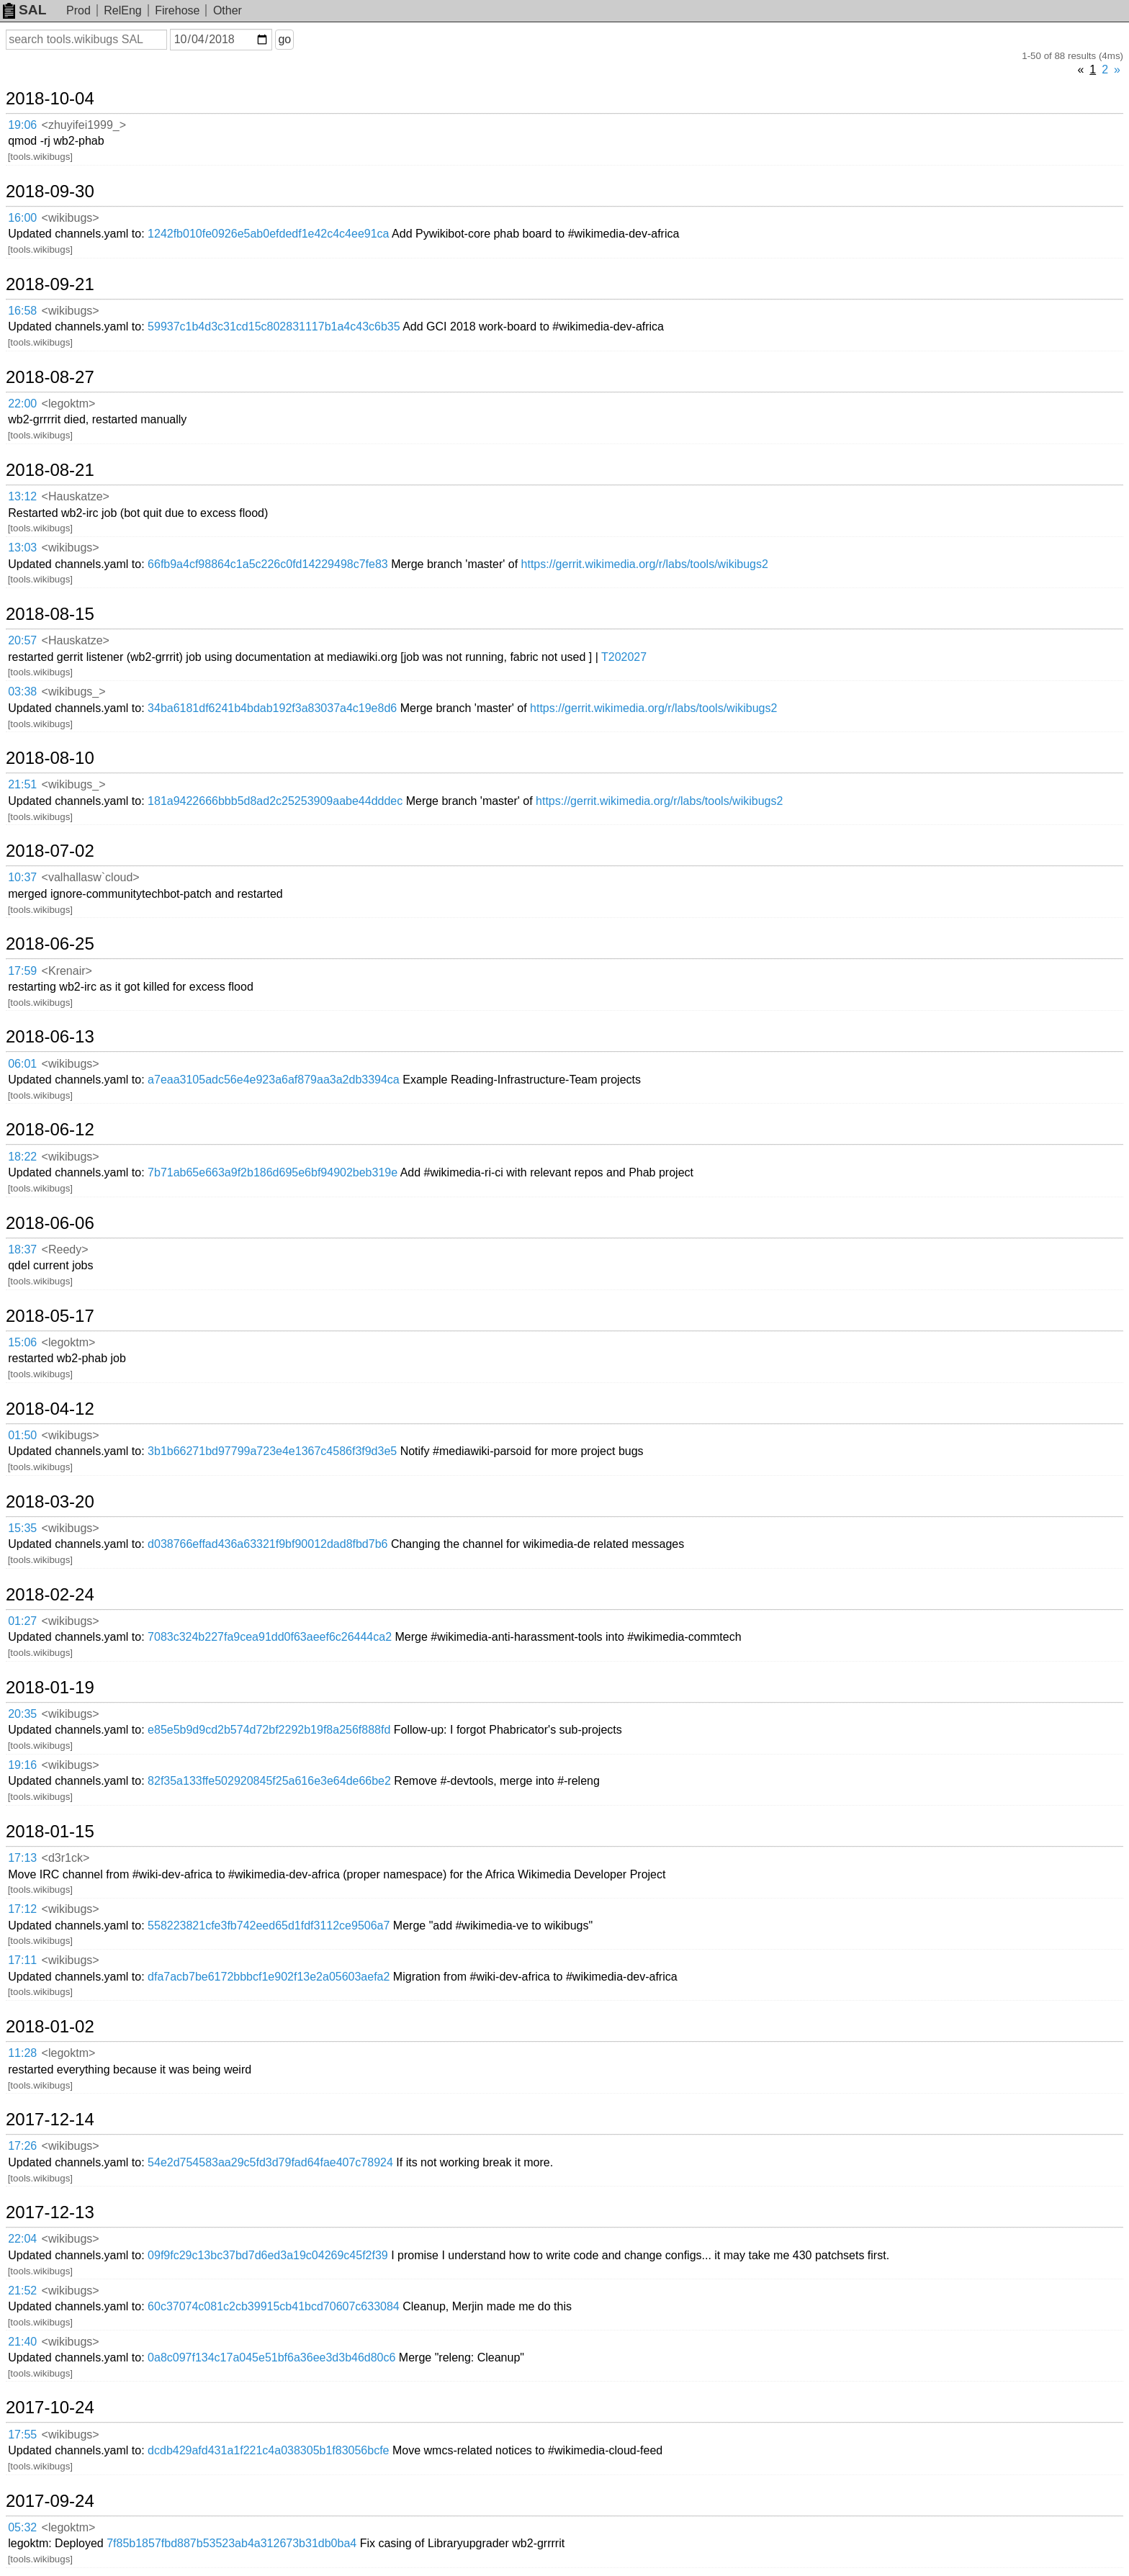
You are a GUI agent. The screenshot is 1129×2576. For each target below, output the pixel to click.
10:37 (22, 877)
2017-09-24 (50, 2501)
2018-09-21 (50, 284)
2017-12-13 (50, 2212)
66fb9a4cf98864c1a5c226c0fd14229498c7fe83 (268, 564)
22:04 (22, 2239)
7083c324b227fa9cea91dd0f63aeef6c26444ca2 (270, 1637)
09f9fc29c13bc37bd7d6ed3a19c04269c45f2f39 (268, 2255)
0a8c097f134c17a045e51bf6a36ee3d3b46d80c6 (271, 2357)
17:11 (22, 1960)
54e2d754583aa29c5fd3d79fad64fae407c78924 (270, 2162)
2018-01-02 (50, 2026)
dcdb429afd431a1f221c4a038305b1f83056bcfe (268, 2450)
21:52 (22, 2290)
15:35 (22, 1528)
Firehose (177, 10)
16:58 (22, 311)
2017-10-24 (50, 2407)
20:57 (22, 640)
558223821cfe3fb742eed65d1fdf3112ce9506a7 (269, 1925)
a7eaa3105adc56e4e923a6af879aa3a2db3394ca (274, 1079)
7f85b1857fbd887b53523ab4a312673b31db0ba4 (231, 2543)
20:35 (22, 1714)
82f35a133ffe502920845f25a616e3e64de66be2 (269, 1781)
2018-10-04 (50, 98)
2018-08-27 (50, 377)
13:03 (22, 547)
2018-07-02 (50, 851)
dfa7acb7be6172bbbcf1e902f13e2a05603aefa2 (269, 1977)
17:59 (22, 971)
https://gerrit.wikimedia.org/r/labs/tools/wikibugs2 (644, 564)
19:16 (22, 1765)
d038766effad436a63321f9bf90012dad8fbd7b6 (267, 1544)
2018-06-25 (50, 944)
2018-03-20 (50, 1502)
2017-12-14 (50, 2119)
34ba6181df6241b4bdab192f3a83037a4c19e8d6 (272, 708)
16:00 (22, 218)
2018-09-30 (50, 191)
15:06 (22, 1342)
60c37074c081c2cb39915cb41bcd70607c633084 (274, 2306)
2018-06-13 (50, 1036)
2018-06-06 (50, 1223)
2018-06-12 (50, 1129)
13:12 (22, 496)
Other (227, 10)
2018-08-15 (50, 614)
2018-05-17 (50, 1316)
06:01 (22, 1064)
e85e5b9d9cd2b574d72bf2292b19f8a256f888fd (269, 1730)
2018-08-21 (50, 470)
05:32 (22, 2527)
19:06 (22, 125)
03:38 (22, 691)
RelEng (122, 10)
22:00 (22, 403)
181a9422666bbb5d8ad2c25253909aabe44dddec (275, 801)
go (284, 39)
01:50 (22, 1435)
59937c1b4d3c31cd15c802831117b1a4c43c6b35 (274, 326)
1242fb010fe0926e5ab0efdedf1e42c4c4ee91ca (268, 234)
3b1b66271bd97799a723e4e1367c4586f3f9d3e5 (272, 1451)
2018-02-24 (50, 1594)
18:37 (22, 1249)
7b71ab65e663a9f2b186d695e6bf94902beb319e (272, 1172)
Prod (78, 10)
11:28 (22, 2053)
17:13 (22, 1858)
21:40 (22, 2342)
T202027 (624, 657)
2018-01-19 (50, 1687)
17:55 (22, 2434)
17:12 (22, 1909)
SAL (24, 9)
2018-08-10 (50, 758)
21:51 (22, 784)
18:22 (22, 1156)
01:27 (22, 1621)
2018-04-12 (50, 1409)
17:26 (22, 2146)
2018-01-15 (50, 1831)
